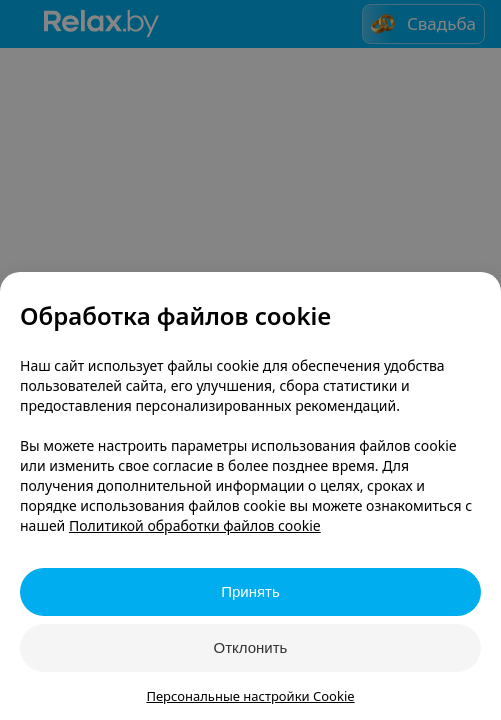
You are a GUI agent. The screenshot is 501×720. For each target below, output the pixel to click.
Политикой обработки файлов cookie (195, 525)
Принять (250, 591)
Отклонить (251, 647)
